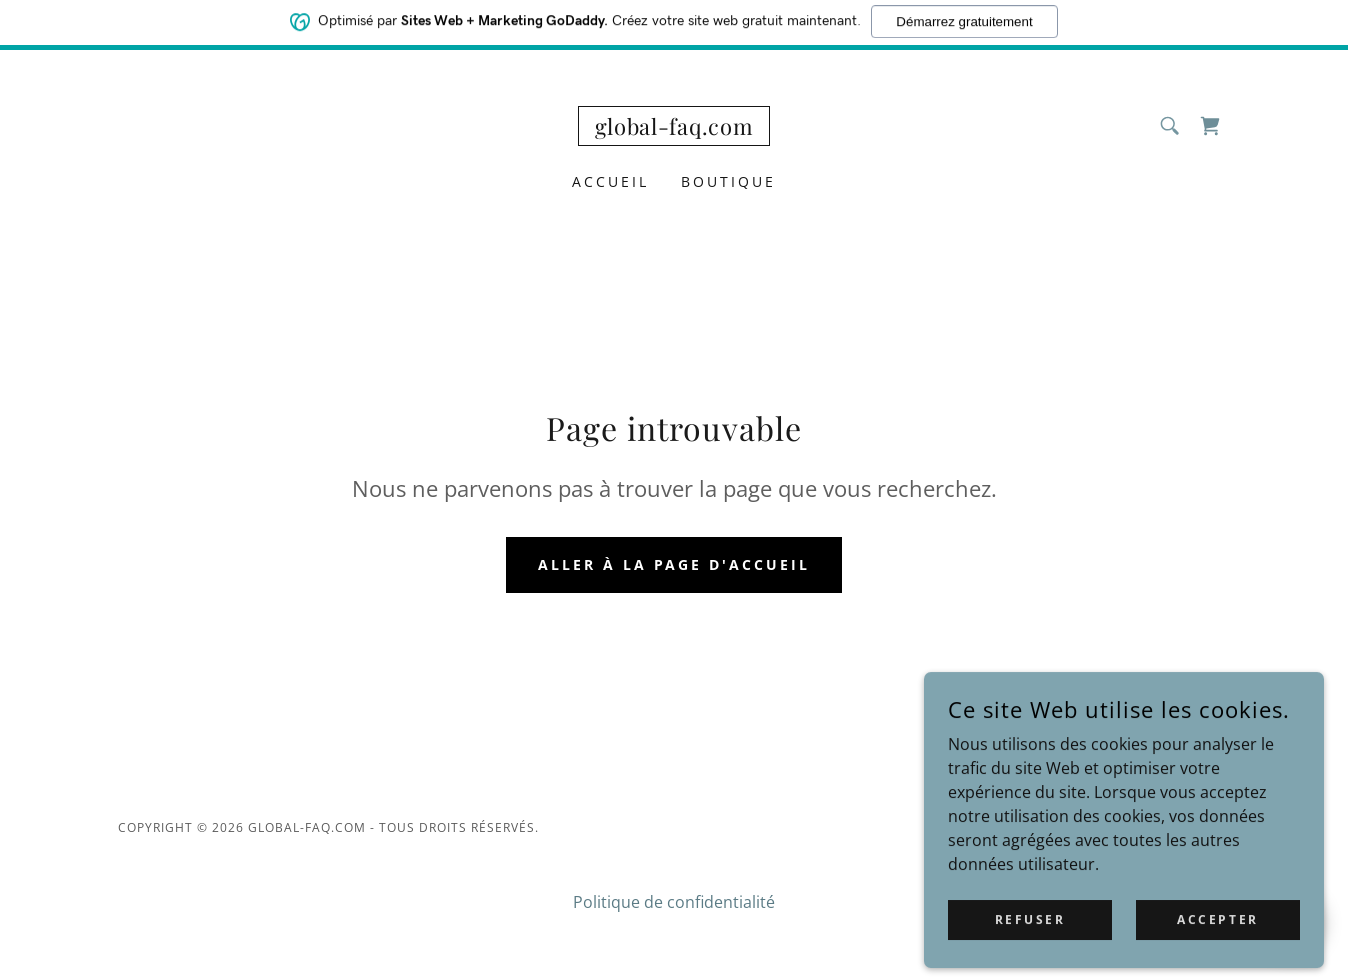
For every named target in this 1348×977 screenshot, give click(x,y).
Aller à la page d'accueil (674, 564)
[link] (674, 129)
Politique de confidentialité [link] (674, 902)
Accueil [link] (610, 181)
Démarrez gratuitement (964, 18)
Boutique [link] (728, 181)
